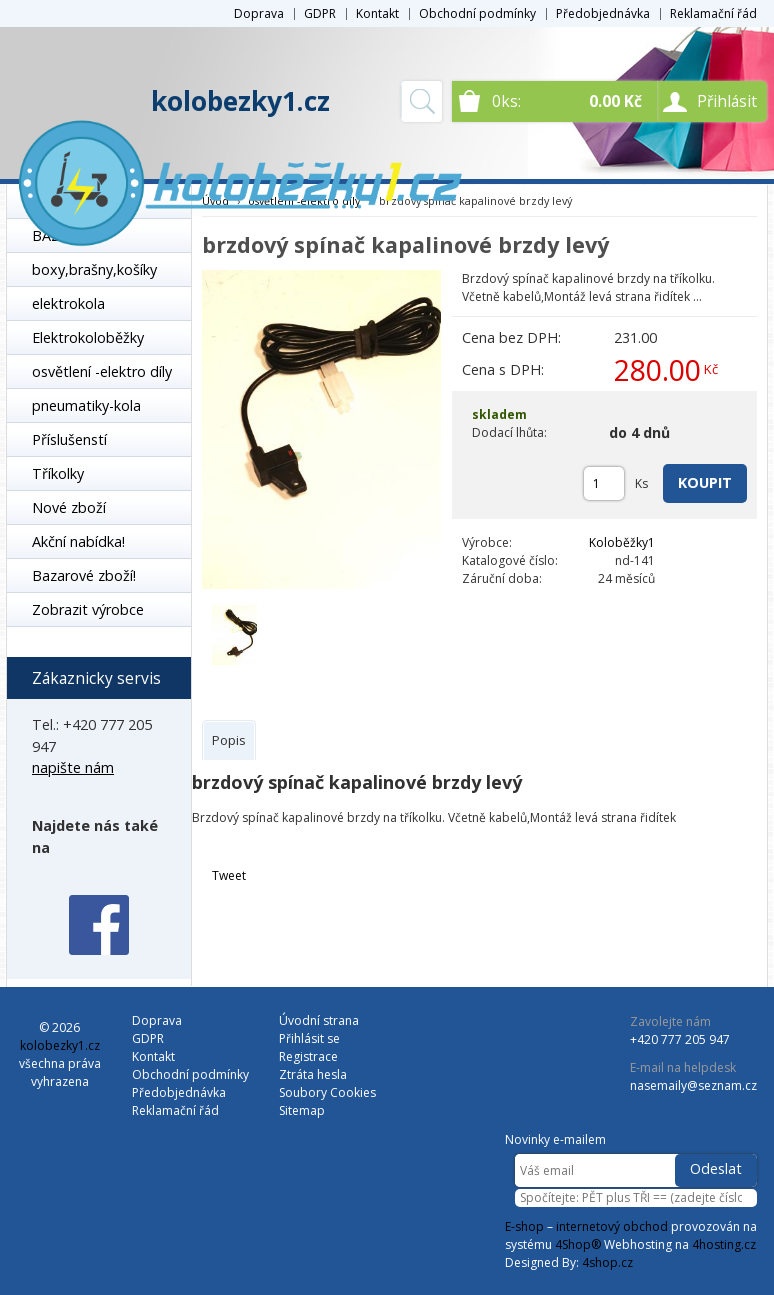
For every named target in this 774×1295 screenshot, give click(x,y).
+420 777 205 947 (680, 1039)
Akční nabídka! (78, 541)
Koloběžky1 (622, 542)
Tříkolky (58, 473)
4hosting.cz (724, 1244)
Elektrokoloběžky (88, 337)
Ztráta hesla (313, 1074)
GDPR (320, 13)
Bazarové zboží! (84, 575)
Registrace (308, 1056)
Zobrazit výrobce (88, 609)
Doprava (259, 13)
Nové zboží (69, 507)
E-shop (524, 1226)
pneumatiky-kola (86, 405)
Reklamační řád (713, 13)
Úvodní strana (319, 1020)
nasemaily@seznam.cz (693, 1085)
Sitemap (302, 1110)
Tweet (229, 875)
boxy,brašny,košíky (94, 269)
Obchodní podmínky (477, 13)
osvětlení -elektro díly (102, 371)
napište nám (73, 767)
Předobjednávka (603, 13)
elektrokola (68, 303)
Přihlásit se (309, 1038)
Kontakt (377, 13)
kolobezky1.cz (240, 101)
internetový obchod (612, 1226)
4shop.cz (607, 1262)
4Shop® (578, 1244)
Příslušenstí (69, 439)
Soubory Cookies (327, 1092)
